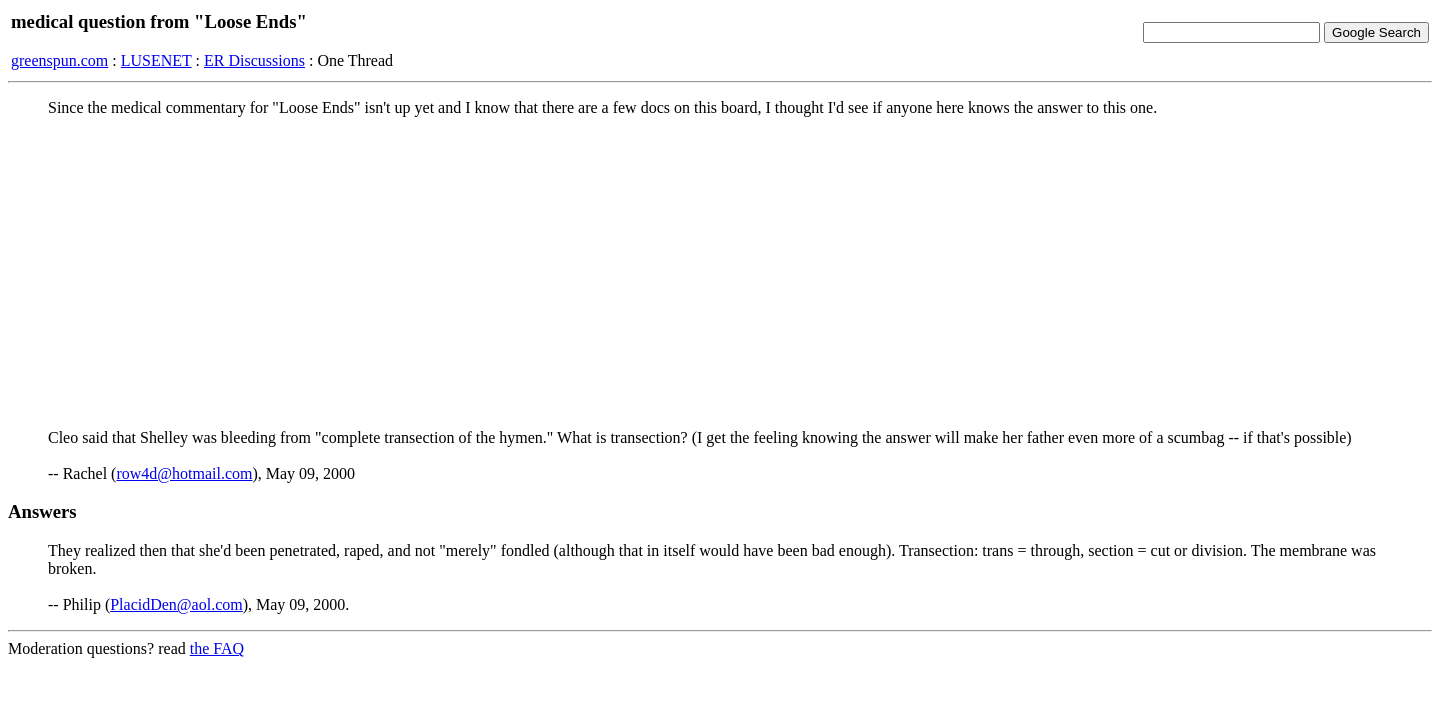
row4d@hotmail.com (184, 473)
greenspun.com (59, 60)
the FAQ (217, 648)
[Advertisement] (720, 273)
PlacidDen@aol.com (176, 604)
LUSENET (156, 60)
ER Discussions (254, 60)
